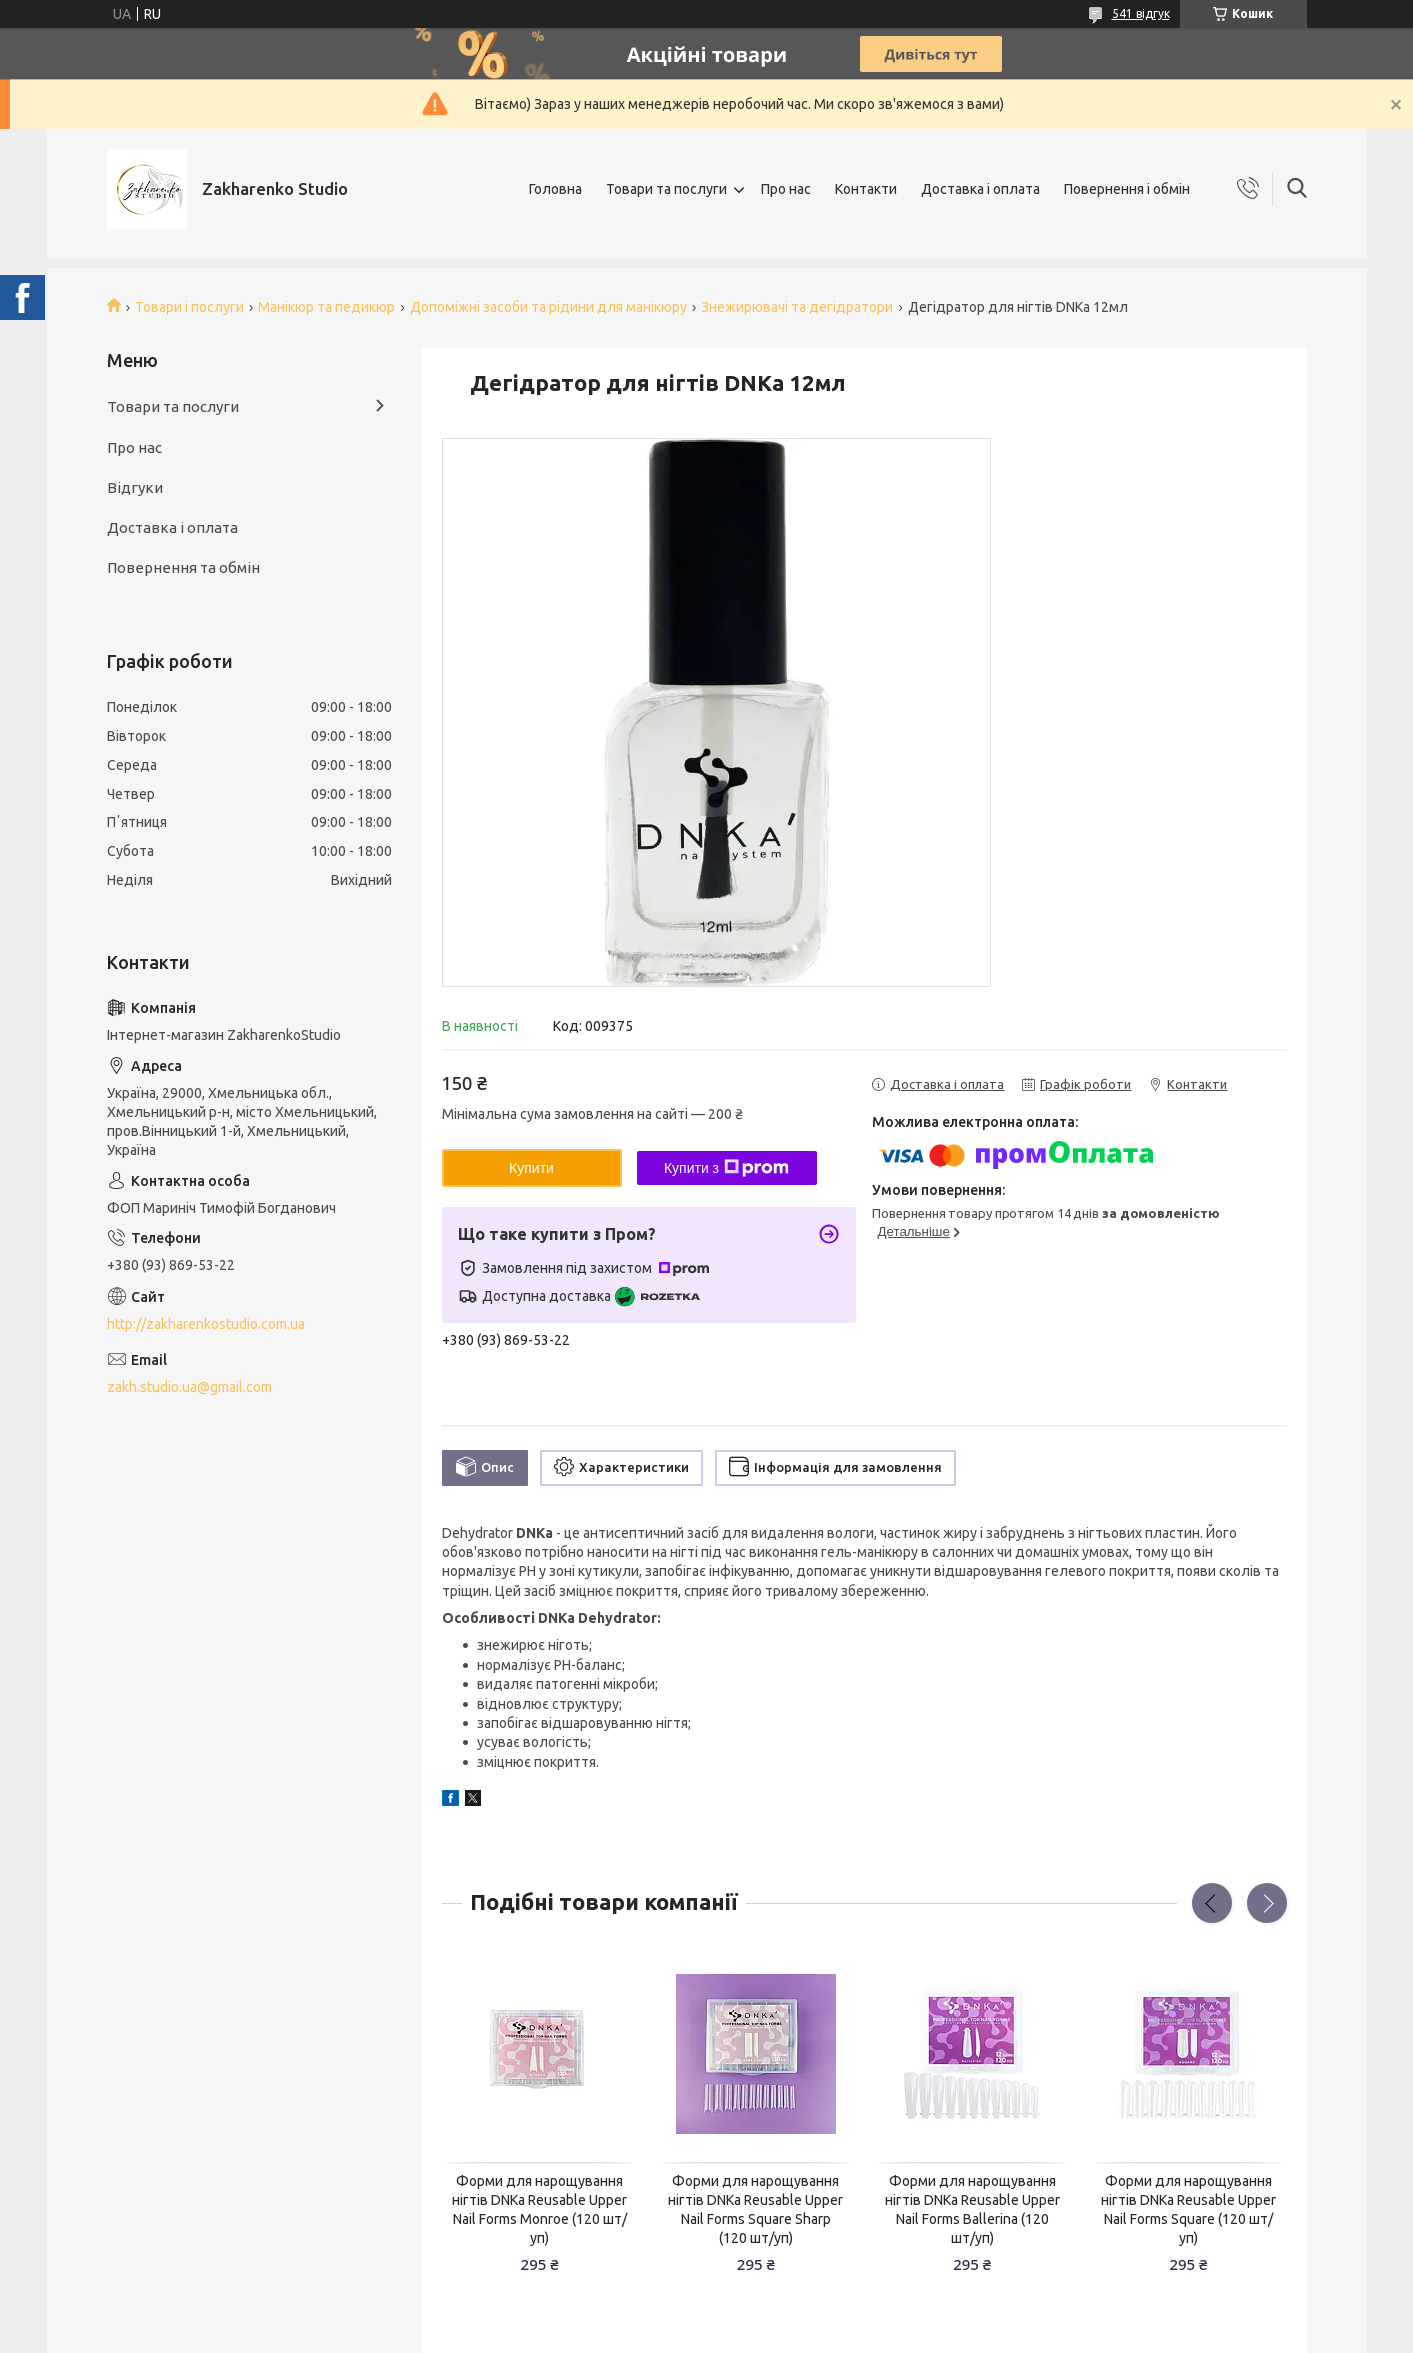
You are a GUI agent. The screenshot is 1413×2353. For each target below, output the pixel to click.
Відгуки (135, 487)
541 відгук (1141, 13)
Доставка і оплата (980, 189)
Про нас (786, 189)
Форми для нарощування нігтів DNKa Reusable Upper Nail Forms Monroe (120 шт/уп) (539, 2209)
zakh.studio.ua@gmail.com (189, 1387)
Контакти (866, 189)
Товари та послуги (666, 189)
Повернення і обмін (1127, 189)
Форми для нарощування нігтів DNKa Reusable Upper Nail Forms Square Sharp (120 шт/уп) (755, 2209)
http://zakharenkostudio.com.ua (206, 1324)
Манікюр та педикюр (326, 307)
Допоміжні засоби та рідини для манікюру (548, 307)
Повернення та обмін (183, 567)
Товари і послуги (189, 307)
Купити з (726, 1168)
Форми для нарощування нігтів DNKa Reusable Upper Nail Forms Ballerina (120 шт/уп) (972, 2209)
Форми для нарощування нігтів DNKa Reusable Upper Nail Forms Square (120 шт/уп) (1188, 2209)
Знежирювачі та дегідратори (797, 307)
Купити (531, 1168)
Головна (555, 189)
